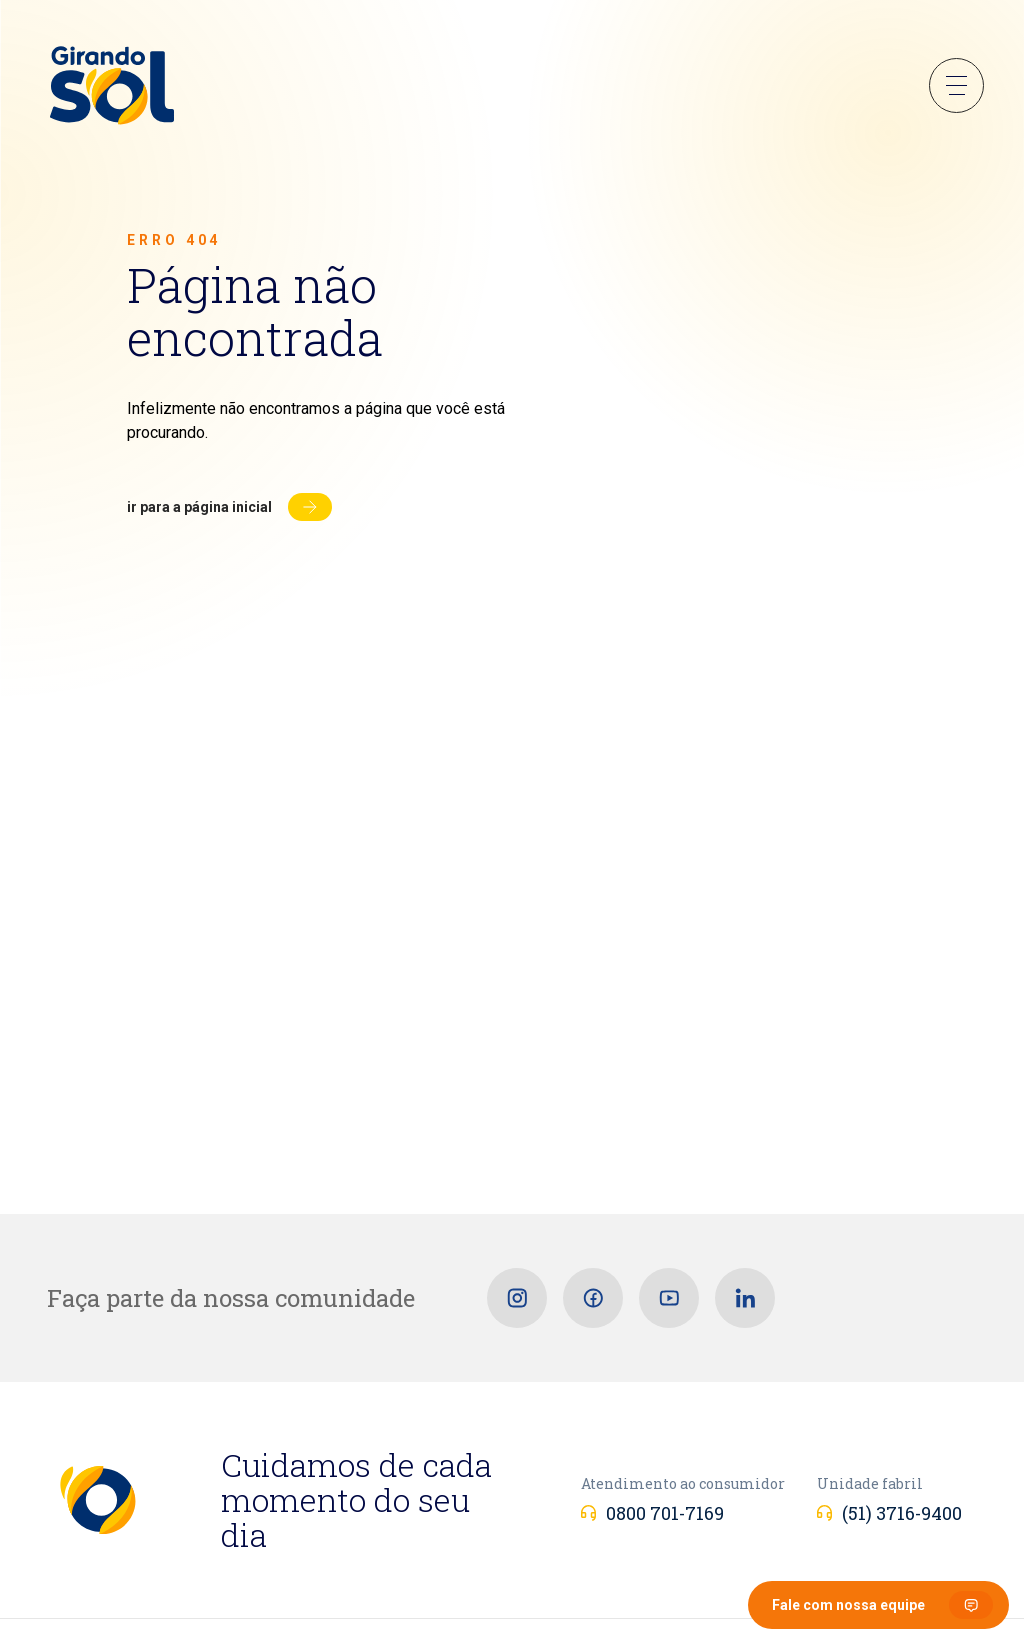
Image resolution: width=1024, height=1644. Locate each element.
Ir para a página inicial (199, 507)
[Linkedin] (745, 1298)
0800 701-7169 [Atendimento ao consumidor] (665, 1513)
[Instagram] (517, 1298)
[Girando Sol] (112, 87)
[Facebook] (593, 1298)
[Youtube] (669, 1298)
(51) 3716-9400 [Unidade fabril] (902, 1513)
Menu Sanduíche (956, 85)
